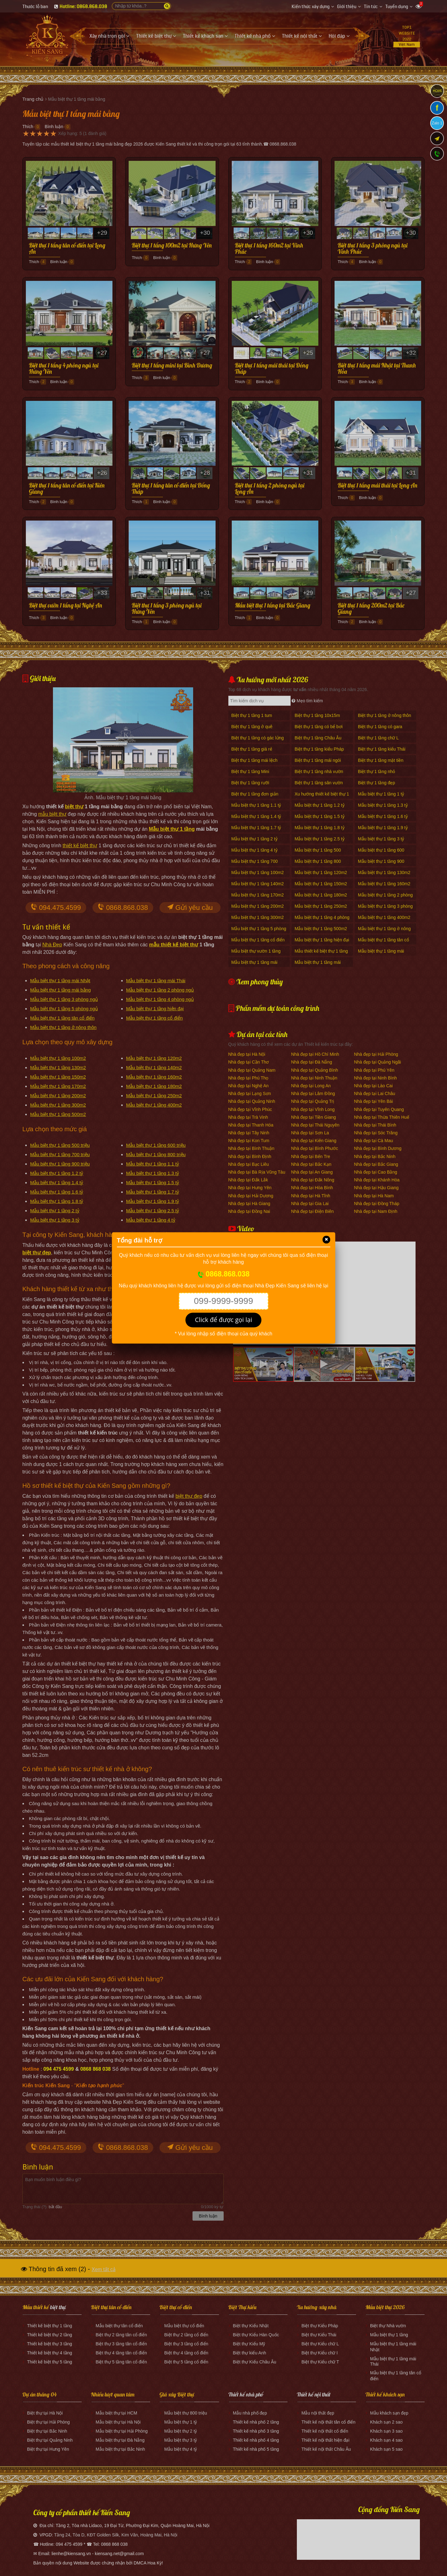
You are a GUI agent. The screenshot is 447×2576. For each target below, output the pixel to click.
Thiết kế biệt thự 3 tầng (49, 2343)
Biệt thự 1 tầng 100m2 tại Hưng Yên (172, 245)
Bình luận (54, 126)
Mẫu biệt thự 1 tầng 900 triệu (60, 1163)
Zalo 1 (437, 123)
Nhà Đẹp (52, 944)
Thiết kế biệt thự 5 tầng (49, 2361)
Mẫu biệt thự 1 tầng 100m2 (58, 1058)
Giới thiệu (346, 6)
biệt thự (74, 806)
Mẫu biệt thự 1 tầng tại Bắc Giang (272, 605)
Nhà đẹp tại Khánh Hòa (377, 1179)
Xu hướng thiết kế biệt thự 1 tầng (322, 797)
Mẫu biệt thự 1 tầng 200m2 (58, 1095)
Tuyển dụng (396, 6)
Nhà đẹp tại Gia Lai (310, 1203)
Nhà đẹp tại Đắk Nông (312, 1179)
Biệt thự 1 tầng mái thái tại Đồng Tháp (271, 368)
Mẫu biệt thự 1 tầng (172, 829)
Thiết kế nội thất (313, 2394)
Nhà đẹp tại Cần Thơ (248, 1062)
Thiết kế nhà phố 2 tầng (256, 2422)
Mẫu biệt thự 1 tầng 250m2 (154, 1095)
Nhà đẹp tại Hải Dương (250, 1195)
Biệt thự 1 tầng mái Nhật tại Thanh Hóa (377, 368)
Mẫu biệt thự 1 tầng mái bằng (60, 989)
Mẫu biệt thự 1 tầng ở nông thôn (63, 1027)
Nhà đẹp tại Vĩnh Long (313, 1109)
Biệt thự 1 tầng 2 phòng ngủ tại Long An (269, 488)
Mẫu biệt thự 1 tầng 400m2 (154, 1105)
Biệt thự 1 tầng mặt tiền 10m (380, 763)
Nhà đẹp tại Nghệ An (248, 1085)
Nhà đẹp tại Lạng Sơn (249, 1093)
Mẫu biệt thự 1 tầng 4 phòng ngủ (160, 999)
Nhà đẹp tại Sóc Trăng (376, 1132)
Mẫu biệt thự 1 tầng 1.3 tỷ (152, 1173)
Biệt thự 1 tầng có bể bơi (319, 726)
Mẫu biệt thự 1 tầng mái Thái (155, 980)
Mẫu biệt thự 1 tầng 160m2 (154, 1076)
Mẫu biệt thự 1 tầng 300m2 (58, 1105)
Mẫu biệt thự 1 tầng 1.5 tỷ (152, 1182)
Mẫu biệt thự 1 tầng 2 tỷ (54, 1210)
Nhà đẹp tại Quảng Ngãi (377, 1062)
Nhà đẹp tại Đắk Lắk (248, 1179)
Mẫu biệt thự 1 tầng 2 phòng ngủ (160, 989)
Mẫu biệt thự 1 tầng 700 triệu (60, 1154)
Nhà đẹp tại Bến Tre (310, 1156)
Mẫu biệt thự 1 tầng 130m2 (58, 1067)
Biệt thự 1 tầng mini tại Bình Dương (172, 365)
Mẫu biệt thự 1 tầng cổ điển (154, 1018)
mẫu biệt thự (52, 814)
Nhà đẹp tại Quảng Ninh (251, 1101)
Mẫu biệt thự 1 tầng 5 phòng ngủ (64, 1008)
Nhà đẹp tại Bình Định (249, 1156)
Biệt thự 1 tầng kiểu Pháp (319, 749)
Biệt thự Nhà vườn (388, 2325)
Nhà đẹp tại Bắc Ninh (375, 1156)
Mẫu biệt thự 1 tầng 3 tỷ (54, 1220)
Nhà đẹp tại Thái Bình (375, 1124)
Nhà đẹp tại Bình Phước (314, 1148)
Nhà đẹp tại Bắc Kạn (311, 1164)
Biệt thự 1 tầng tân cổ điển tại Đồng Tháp (171, 488)
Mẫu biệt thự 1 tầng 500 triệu (60, 1145)
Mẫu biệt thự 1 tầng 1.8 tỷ (56, 1201)
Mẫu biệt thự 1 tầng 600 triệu (156, 1145)
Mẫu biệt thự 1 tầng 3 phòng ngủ (64, 999)
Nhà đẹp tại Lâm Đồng (313, 1093)
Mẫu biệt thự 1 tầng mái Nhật (60, 980)
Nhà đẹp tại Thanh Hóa (250, 1124)
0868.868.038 (123, 907)
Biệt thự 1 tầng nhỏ (376, 771)
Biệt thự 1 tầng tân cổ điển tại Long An (67, 248)
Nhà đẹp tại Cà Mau (373, 1140)
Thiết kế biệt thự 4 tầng (49, 2352)
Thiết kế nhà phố (245, 2394)
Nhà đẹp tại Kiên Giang (313, 1140)
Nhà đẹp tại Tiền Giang (313, 1117)
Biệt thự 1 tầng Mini (250, 771)
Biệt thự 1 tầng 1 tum (251, 715)
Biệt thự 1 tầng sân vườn (319, 782)
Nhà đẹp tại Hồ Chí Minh (315, 1054)
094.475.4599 (56, 907)
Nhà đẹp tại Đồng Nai (249, 1211)
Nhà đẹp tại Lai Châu (374, 1093)
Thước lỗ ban (35, 6)
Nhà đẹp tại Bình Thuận (251, 1148)
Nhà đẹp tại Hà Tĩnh (310, 1195)
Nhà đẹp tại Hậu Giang (376, 1187)
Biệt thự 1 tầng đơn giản (254, 793)
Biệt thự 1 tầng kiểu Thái (382, 749)
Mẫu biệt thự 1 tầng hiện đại (155, 1008)
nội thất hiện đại (334, 2440)
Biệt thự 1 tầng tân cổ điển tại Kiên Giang (67, 488)
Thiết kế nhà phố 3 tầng (256, 2431)
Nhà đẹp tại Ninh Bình (375, 1077)
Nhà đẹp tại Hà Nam (374, 1195)
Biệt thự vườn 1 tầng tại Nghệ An (65, 605)
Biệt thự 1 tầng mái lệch (254, 760)
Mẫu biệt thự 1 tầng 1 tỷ (381, 793)
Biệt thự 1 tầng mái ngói (318, 760)
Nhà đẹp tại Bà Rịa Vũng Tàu (256, 1172)
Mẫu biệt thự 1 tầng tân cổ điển (62, 1018)
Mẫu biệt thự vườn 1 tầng (256, 951)
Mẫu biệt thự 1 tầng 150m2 (58, 1076)
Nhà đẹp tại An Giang (312, 1172)
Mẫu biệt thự (108, 2325)
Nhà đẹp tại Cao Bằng (375, 1172)
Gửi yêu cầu (190, 907)
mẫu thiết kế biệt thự (173, 944)
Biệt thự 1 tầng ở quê (252, 726)
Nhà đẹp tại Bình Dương (378, 1148)
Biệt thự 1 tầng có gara (380, 726)
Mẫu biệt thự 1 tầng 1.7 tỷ (152, 1191)
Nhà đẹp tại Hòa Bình (312, 1187)
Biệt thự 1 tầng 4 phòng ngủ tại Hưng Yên (63, 368)
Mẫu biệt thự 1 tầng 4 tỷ (150, 1220)
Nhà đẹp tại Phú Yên (374, 1070)
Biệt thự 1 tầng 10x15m (317, 715)
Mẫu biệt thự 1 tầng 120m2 (154, 1058)
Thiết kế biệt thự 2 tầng (49, 2334)
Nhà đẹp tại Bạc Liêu (248, 1164)
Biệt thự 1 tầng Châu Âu (318, 737)
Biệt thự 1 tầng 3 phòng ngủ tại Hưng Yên (167, 608)
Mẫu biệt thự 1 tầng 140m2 (154, 1067)
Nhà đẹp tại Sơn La (310, 1132)
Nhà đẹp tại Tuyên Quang (379, 1109)
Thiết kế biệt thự (43, 2325)
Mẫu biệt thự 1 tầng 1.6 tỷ (56, 1191)
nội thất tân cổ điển (336, 2422)
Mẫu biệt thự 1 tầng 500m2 (58, 1114)
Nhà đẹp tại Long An (311, 1085)
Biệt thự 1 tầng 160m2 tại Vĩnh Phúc (269, 248)
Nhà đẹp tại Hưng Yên (250, 1187)
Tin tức (371, 6)
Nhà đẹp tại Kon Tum (248, 1140)
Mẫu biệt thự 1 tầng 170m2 (58, 1086)
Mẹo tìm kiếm (307, 700)
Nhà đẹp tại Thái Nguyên (315, 1124)
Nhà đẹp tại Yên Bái (373, 1101)
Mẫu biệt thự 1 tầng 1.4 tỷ (56, 1182)
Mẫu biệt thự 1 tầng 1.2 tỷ (56, 1173)
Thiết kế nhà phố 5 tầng (256, 2449)
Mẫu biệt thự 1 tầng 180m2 (154, 1086)
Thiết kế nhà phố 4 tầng (256, 2440)
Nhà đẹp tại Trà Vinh (248, 1117)
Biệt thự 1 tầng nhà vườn (319, 771)
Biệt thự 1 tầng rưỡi (250, 782)
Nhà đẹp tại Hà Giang (249, 1203)
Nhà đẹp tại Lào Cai (373, 1085)
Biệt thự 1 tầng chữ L (378, 737)
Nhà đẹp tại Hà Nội (246, 1054)
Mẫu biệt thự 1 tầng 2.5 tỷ (152, 1210)
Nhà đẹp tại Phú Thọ (248, 1077)
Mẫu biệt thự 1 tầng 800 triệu (156, 1154)
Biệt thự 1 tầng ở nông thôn (384, 715)
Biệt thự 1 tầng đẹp (376, 782)
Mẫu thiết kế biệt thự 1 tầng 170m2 (321, 954)
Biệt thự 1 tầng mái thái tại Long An (377, 485)
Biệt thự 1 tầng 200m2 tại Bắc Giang (371, 608)
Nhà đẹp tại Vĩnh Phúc (250, 1109)
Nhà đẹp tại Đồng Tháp (376, 1203)
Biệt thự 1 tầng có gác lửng (257, 737)
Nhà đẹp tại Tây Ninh (248, 1132)
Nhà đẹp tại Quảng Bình (314, 1070)
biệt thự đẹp (188, 1496)
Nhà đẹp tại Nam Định (375, 1211)
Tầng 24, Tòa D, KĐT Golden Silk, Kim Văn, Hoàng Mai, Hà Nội (115, 2534)
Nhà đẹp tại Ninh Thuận (314, 1077)
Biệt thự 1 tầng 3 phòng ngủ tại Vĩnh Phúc (372, 248)
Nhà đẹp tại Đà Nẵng (311, 1062)
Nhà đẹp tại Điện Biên (312, 1211)
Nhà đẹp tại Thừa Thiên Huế (381, 1117)
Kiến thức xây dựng (311, 6)
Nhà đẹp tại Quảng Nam (252, 1070)
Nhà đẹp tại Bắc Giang (376, 1164)
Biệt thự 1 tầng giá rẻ (251, 749)
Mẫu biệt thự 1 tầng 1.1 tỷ (152, 1163)
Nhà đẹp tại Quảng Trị (313, 1101)
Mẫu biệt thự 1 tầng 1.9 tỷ (152, 1201)
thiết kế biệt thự (80, 845)
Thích (27, 126)
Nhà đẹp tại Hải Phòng (376, 1054)
